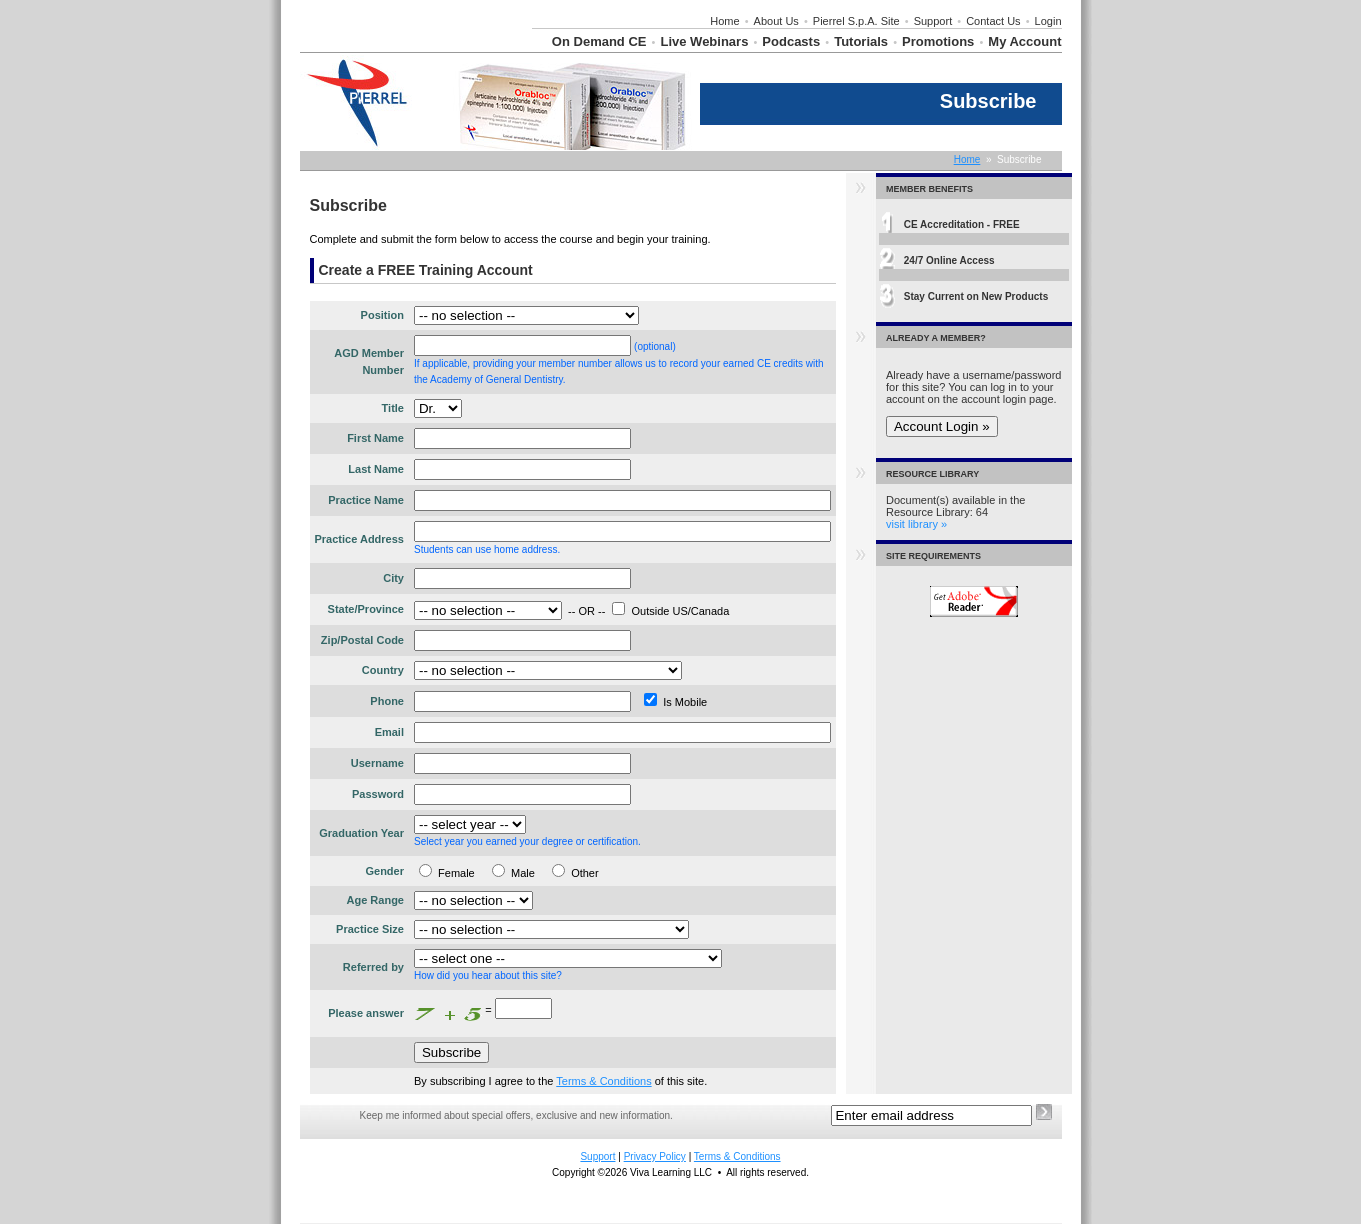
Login (1048, 21)
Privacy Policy (655, 1156)
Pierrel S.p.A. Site (856, 21)
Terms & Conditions (603, 1081)
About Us (776, 21)
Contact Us (993, 21)
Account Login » (942, 426)
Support (933, 21)
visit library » (916, 524)
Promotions (938, 41)
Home (724, 21)
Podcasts (791, 41)
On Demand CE (599, 41)
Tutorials (861, 41)
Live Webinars (704, 41)
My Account (1024, 41)
